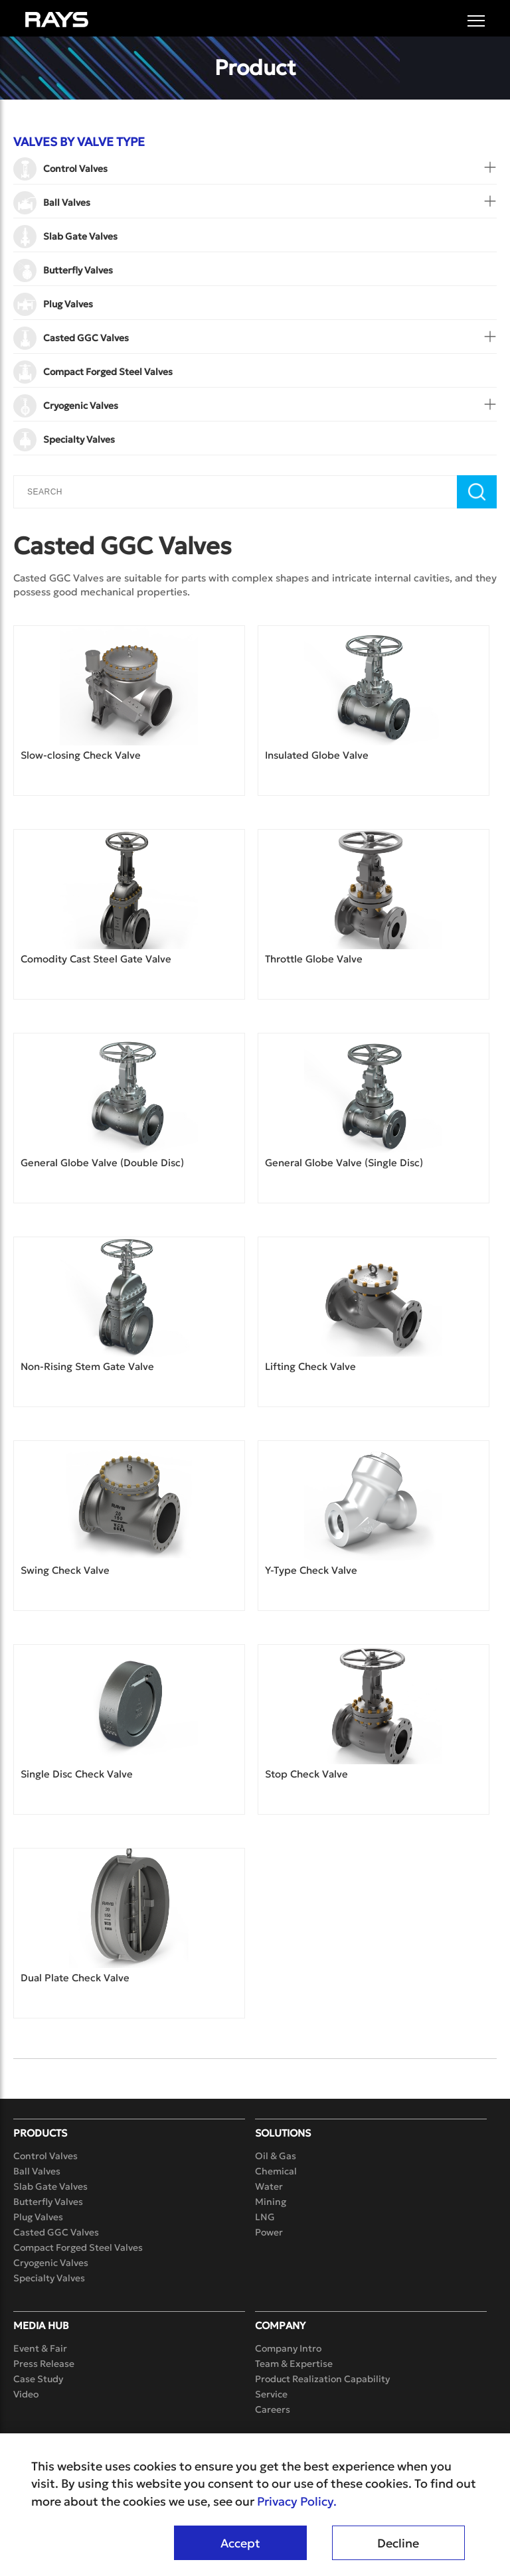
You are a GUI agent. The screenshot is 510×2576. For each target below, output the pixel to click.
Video (26, 2394)
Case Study (38, 2379)
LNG (265, 2217)
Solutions (283, 2133)
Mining (270, 2202)
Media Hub (41, 2325)
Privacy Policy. (297, 2501)
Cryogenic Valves (50, 2263)
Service (271, 2394)
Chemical (276, 2171)
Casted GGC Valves (56, 2232)
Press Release (43, 2364)
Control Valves (45, 2156)
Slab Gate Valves (50, 2186)
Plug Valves (38, 2217)
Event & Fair (40, 2348)
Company (280, 2325)
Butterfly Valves (48, 2202)
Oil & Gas (275, 2156)
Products (40, 2133)
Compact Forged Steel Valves (78, 2247)
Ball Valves (36, 2171)
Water (269, 2186)
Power (269, 2232)
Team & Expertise (294, 2364)
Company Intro (288, 2348)
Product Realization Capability (322, 2379)
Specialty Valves (49, 2278)
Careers (272, 2409)
